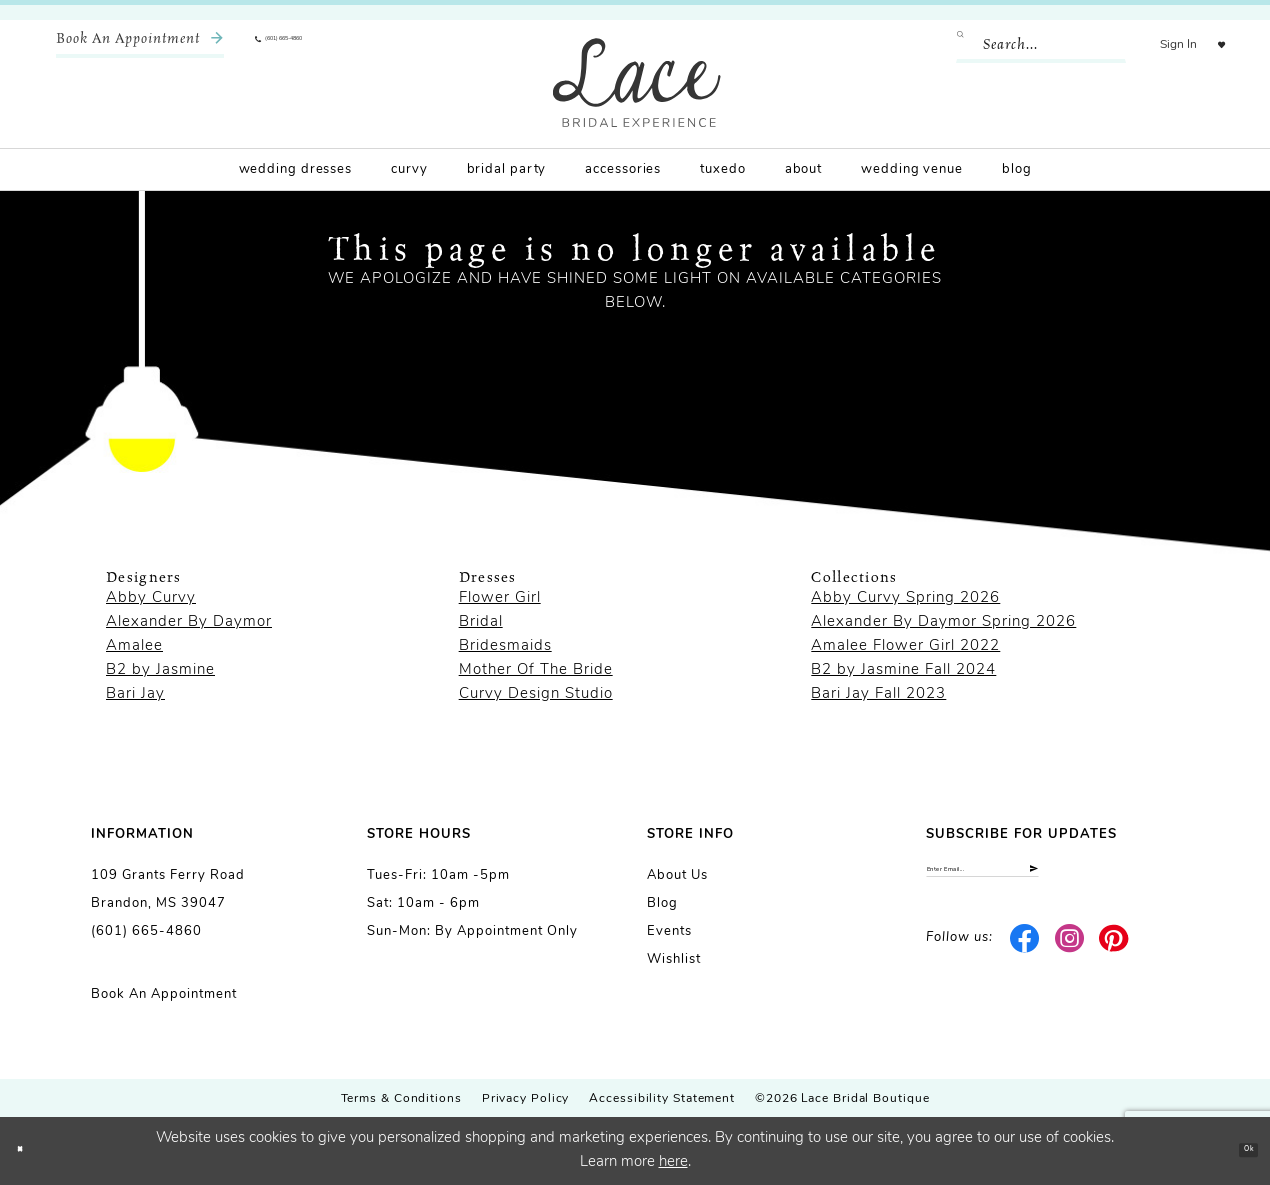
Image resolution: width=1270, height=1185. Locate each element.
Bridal (481, 622)
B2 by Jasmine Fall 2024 (903, 670)
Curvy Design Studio (536, 694)
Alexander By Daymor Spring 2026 (943, 622)
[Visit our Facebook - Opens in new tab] (1025, 958)
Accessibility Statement (662, 1099)
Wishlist (674, 959)
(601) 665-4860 (146, 931)
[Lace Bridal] (637, 82)
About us (677, 875)
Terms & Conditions (401, 1099)
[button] (1152, 45)
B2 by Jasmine (160, 670)
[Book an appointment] (140, 45)
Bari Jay (135, 694)
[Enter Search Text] (1015, 45)
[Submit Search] (943, 45)
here (673, 1162)
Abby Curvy (151, 598)
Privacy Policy (526, 1099)
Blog (662, 903)
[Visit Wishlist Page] (1209, 45)
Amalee (134, 646)
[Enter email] (1052, 879)
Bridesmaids (505, 646)
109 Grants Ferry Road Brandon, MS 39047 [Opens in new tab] (168, 889)
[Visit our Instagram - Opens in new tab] (1069, 958)
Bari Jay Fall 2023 (878, 694)
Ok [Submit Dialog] (1236, 1150)
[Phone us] (316, 45)
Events (669, 931)
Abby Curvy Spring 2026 (905, 598)
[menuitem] (140, 45)
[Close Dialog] (30, 1150)
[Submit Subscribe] (1161, 879)
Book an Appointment (164, 994)
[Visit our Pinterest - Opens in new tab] (1114, 958)
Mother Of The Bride (536, 670)
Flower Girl (500, 598)
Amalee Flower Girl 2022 (905, 646)
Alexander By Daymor (189, 622)
